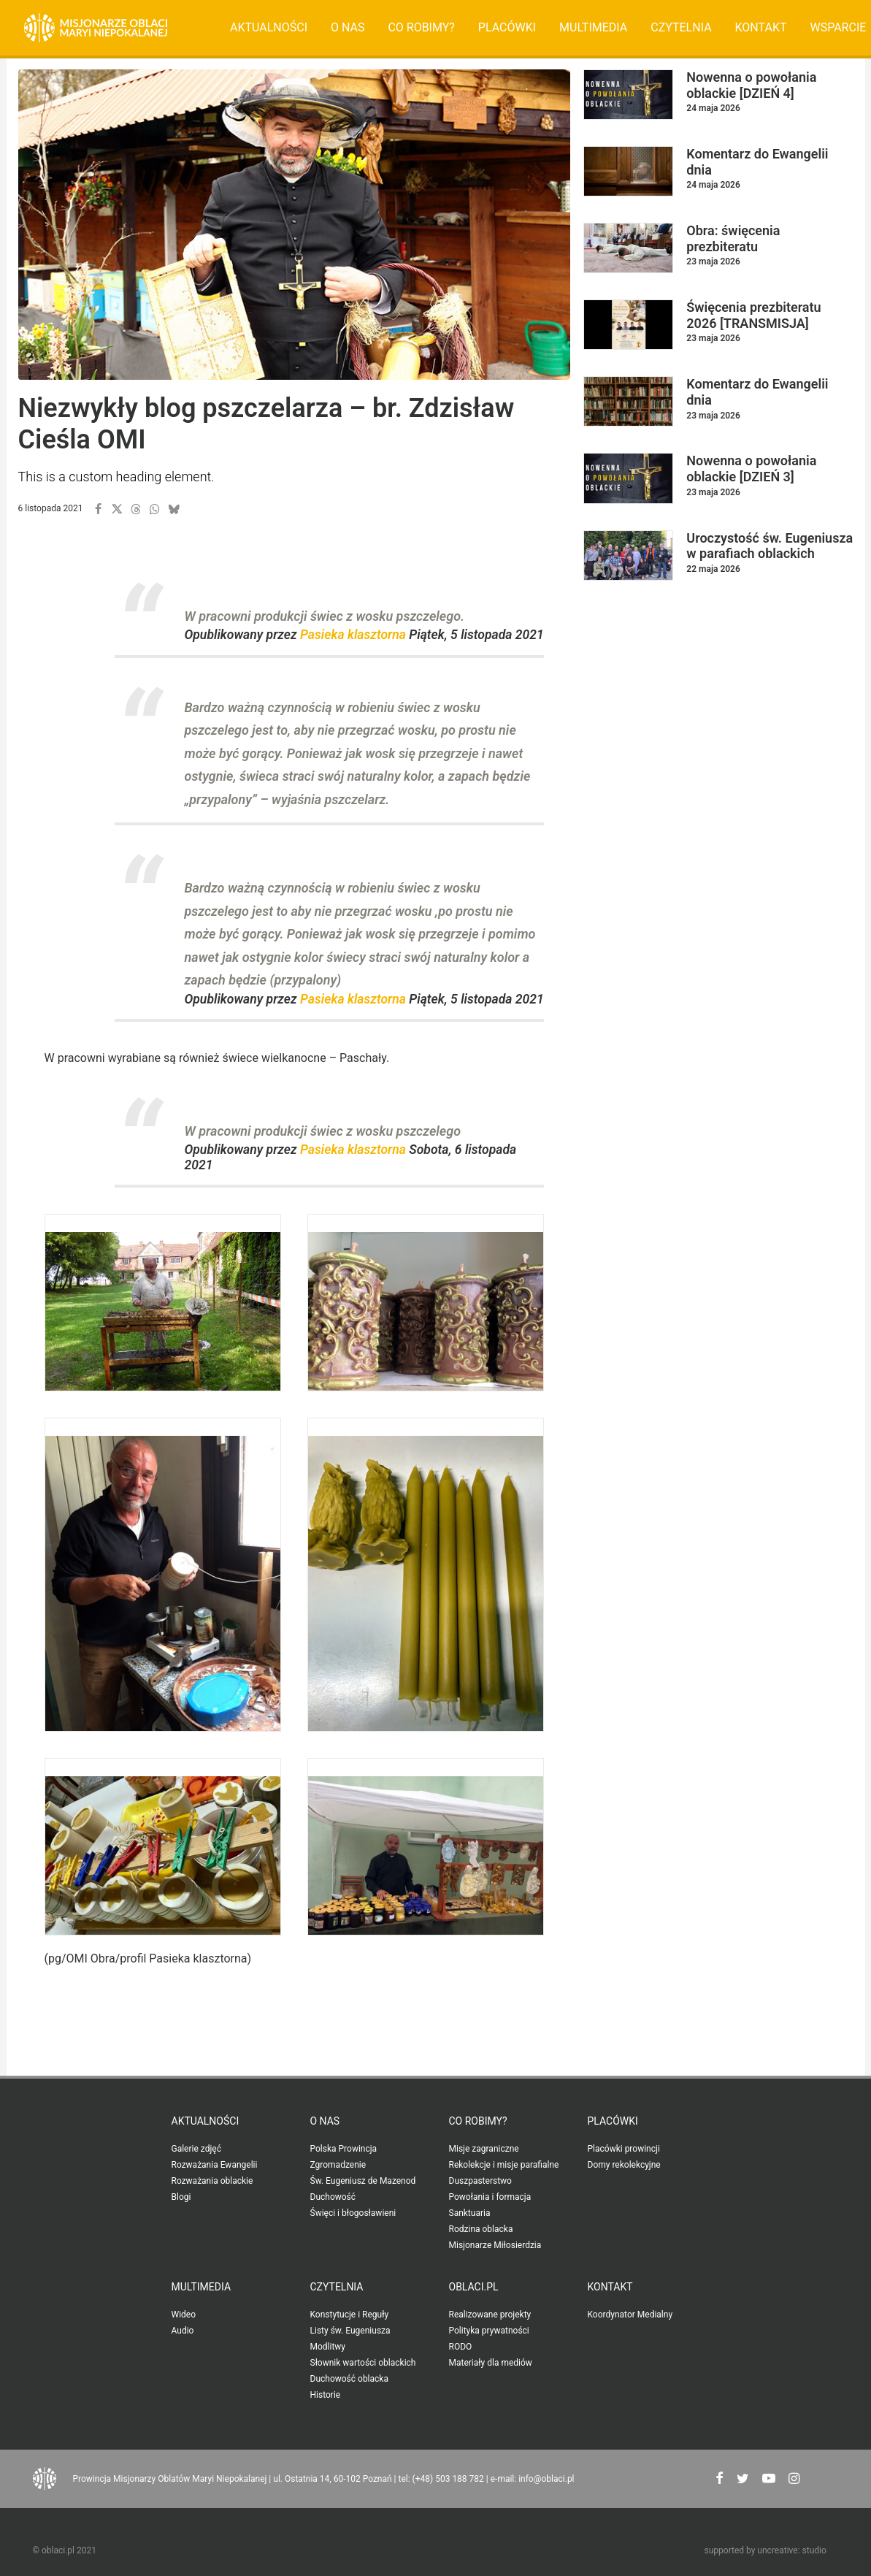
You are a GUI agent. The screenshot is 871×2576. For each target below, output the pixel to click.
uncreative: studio (791, 2550)
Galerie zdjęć (196, 2149)
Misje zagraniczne (484, 2149)
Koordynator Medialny (630, 2314)
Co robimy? (421, 27)
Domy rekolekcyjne (624, 2165)
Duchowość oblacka (349, 2379)
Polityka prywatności (489, 2330)
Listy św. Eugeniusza (350, 2330)
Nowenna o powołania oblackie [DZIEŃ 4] (751, 85)
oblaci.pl (474, 2287)
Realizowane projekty (490, 2314)
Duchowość (333, 2197)
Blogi (181, 2197)
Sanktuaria (470, 2213)
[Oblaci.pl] (96, 27)
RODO (460, 2347)
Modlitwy (328, 2347)
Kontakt (761, 27)
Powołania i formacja (490, 2197)
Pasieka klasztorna (353, 634)
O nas (347, 27)
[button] (98, 509)
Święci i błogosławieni (353, 2213)
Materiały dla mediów (490, 2363)
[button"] (719, 2480)
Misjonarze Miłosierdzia (495, 2245)
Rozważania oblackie (212, 2181)
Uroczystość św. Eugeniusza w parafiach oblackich (769, 546)
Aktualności (268, 27)
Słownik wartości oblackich (363, 2363)
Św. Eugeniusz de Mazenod (363, 2181)
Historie (325, 2395)
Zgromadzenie (338, 2165)
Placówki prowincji (624, 2149)
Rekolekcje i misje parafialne (504, 2165)
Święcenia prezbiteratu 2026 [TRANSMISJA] (753, 315)
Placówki (507, 27)
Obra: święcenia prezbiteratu (733, 238)
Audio (183, 2330)
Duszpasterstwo (480, 2181)
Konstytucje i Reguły (349, 2314)
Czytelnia (681, 27)
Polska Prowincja (343, 2149)
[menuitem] (269, 28)
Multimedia (593, 27)
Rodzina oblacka (481, 2229)
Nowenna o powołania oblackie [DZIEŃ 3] (751, 468)
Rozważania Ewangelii (215, 2165)
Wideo (184, 2314)
